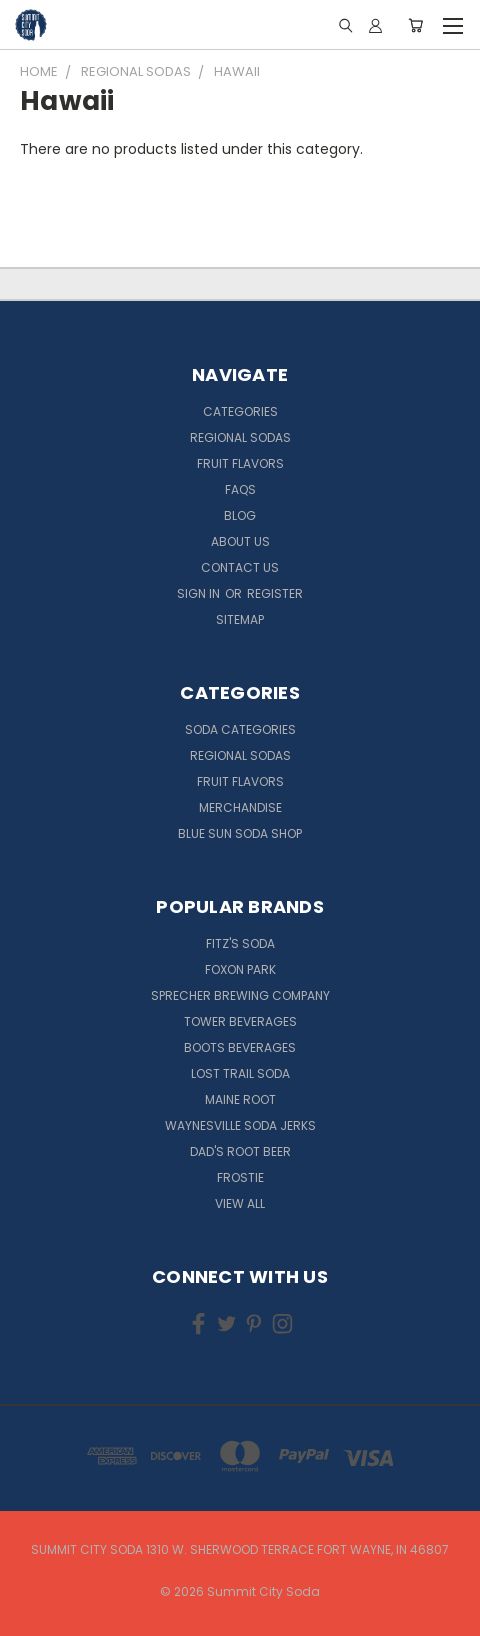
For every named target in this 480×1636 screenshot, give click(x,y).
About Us (240, 541)
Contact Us (240, 567)
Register (275, 593)
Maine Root (240, 1099)
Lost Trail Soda (240, 1073)
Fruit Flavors (240, 463)
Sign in (200, 593)
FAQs (240, 489)
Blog (240, 515)
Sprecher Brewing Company (240, 995)
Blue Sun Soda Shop (240, 833)
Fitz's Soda (240, 943)
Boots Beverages (240, 1047)
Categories (240, 411)
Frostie (240, 1177)
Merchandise (240, 807)
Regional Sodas (240, 437)
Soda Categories (240, 729)
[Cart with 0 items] (415, 25)
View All (240, 1203)
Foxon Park (240, 969)
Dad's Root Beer (240, 1151)
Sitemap (240, 619)
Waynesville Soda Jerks (240, 1125)
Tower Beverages (240, 1021)
